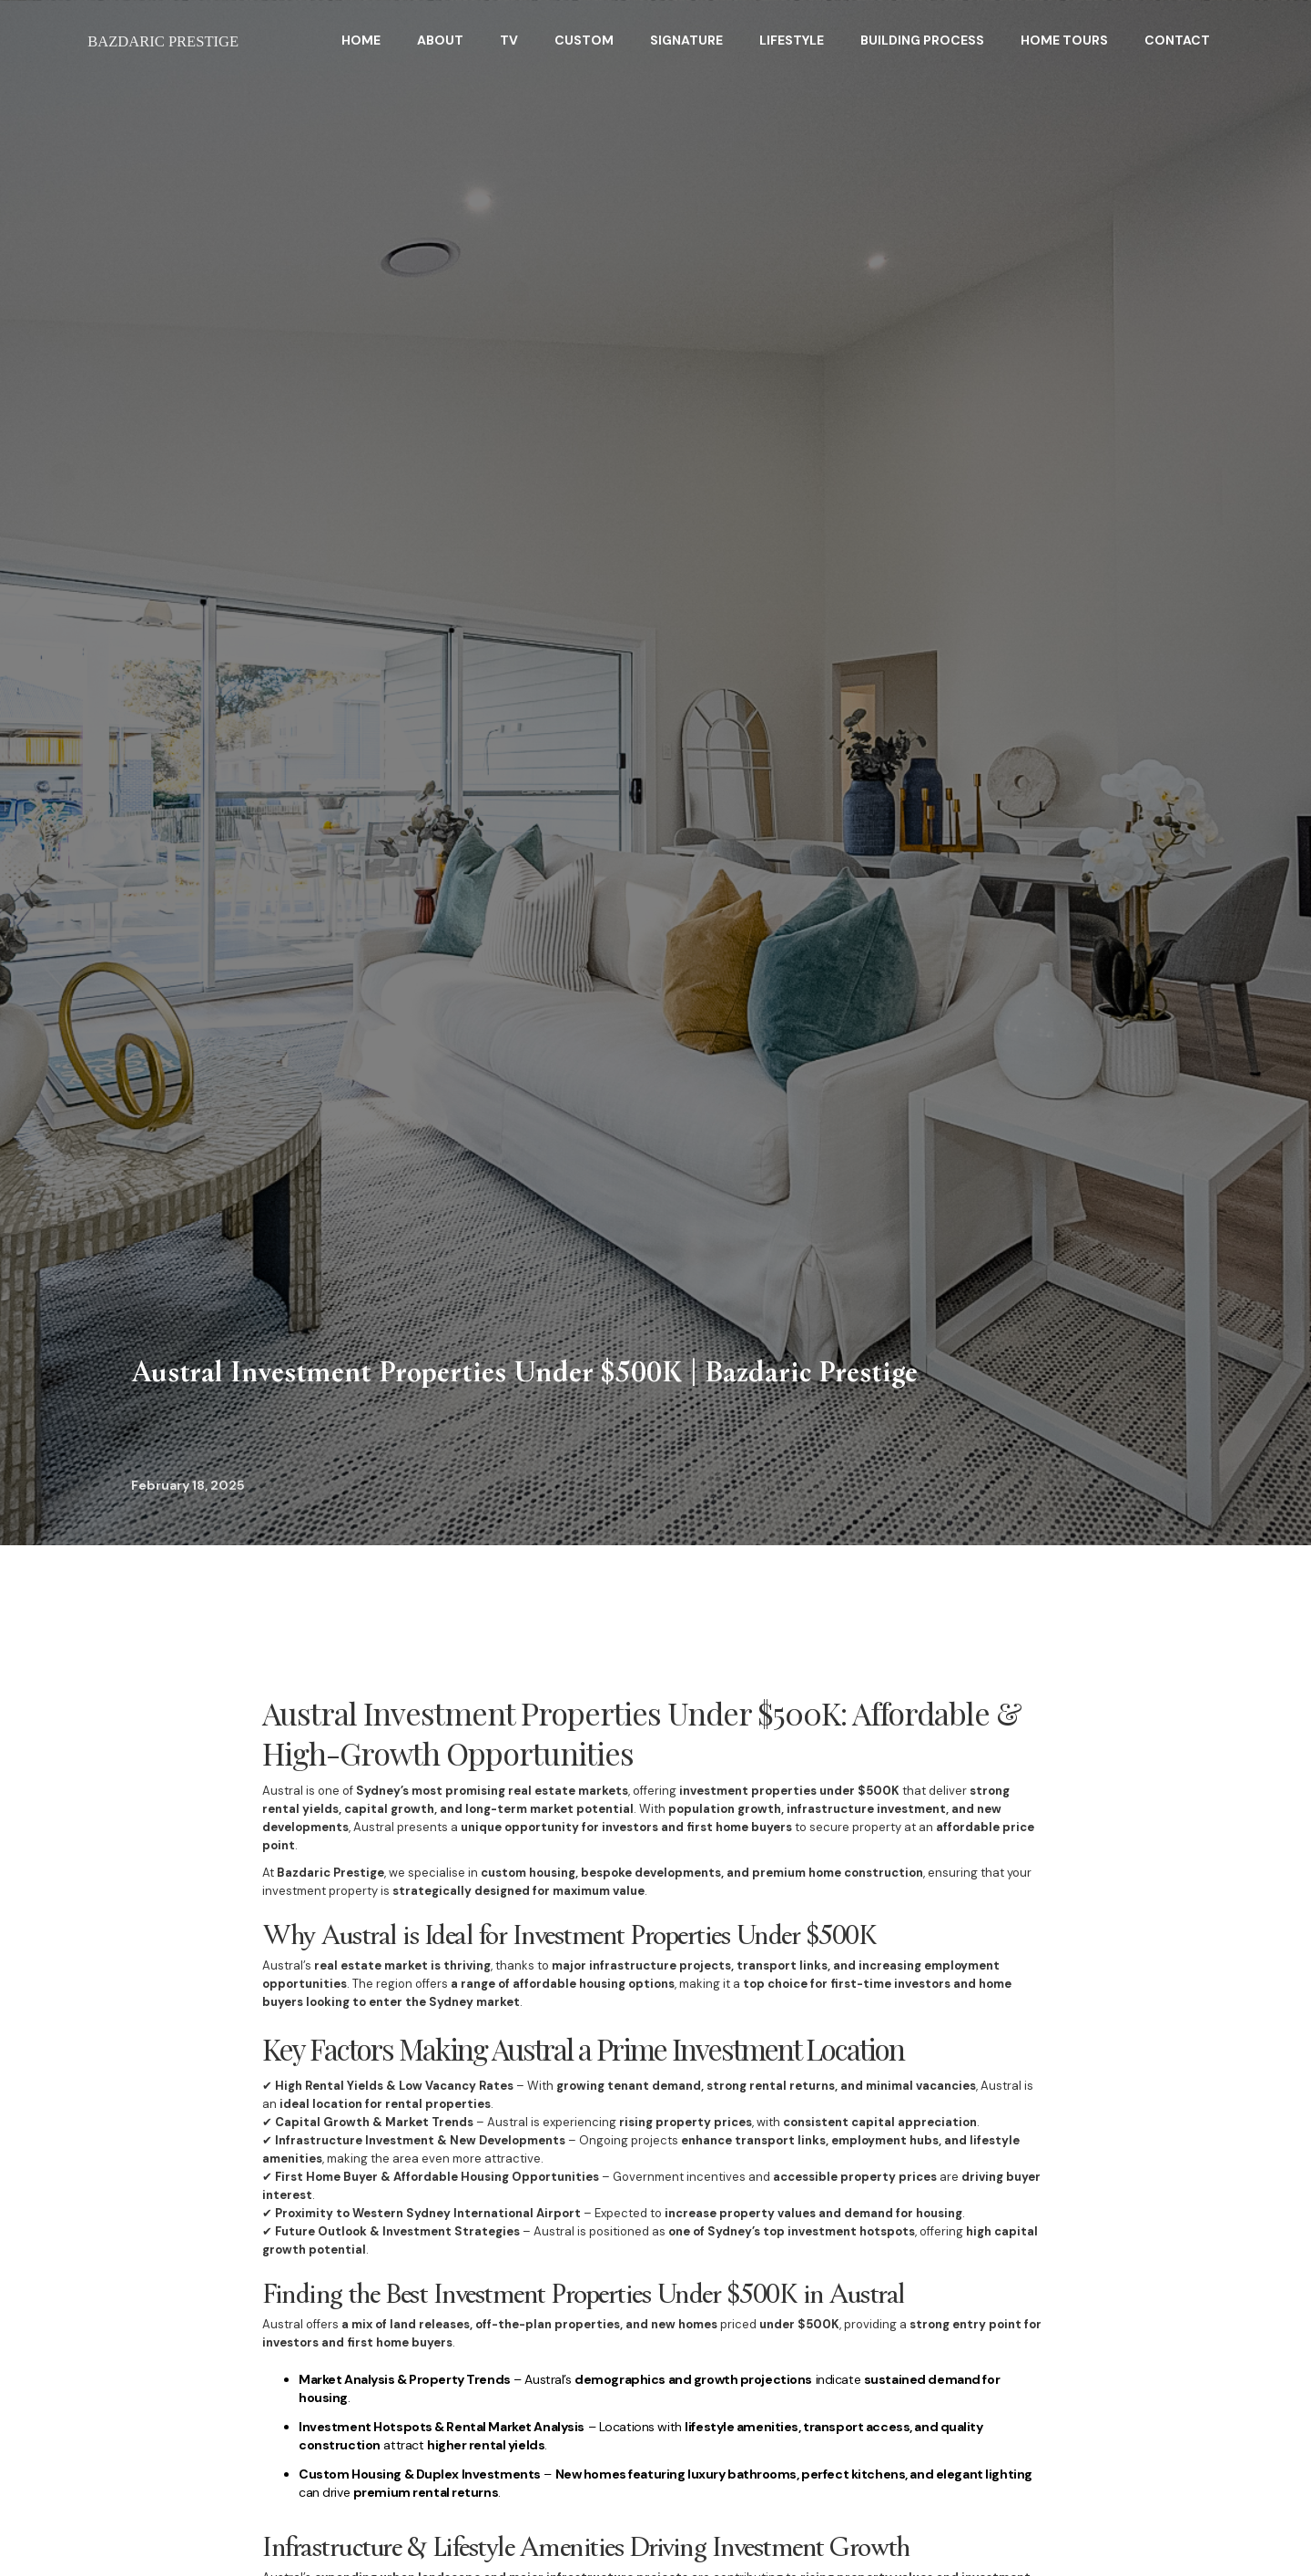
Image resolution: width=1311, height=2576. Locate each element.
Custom (584, 40)
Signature (686, 40)
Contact (1177, 40)
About (440, 40)
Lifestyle (791, 40)
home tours (1064, 40)
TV (509, 40)
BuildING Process (922, 40)
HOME (361, 40)
